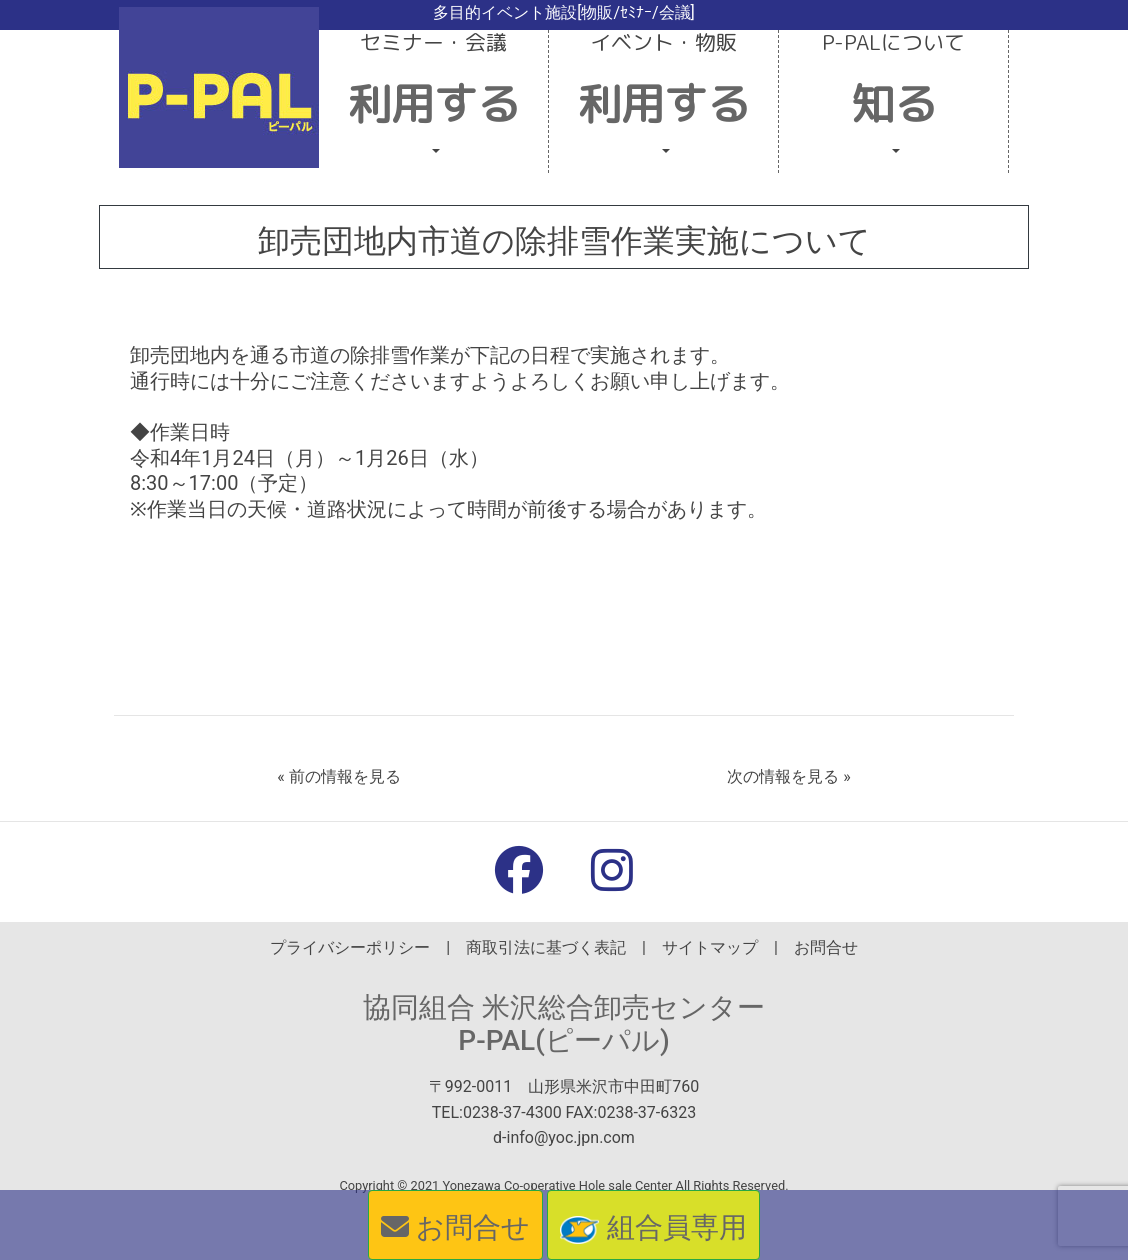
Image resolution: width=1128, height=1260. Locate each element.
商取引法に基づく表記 (546, 947)
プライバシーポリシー (350, 947)
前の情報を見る (345, 776)
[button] (434, 101)
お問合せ (826, 947)
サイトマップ (710, 947)
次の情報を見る (783, 776)
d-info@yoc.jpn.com (564, 1137)
